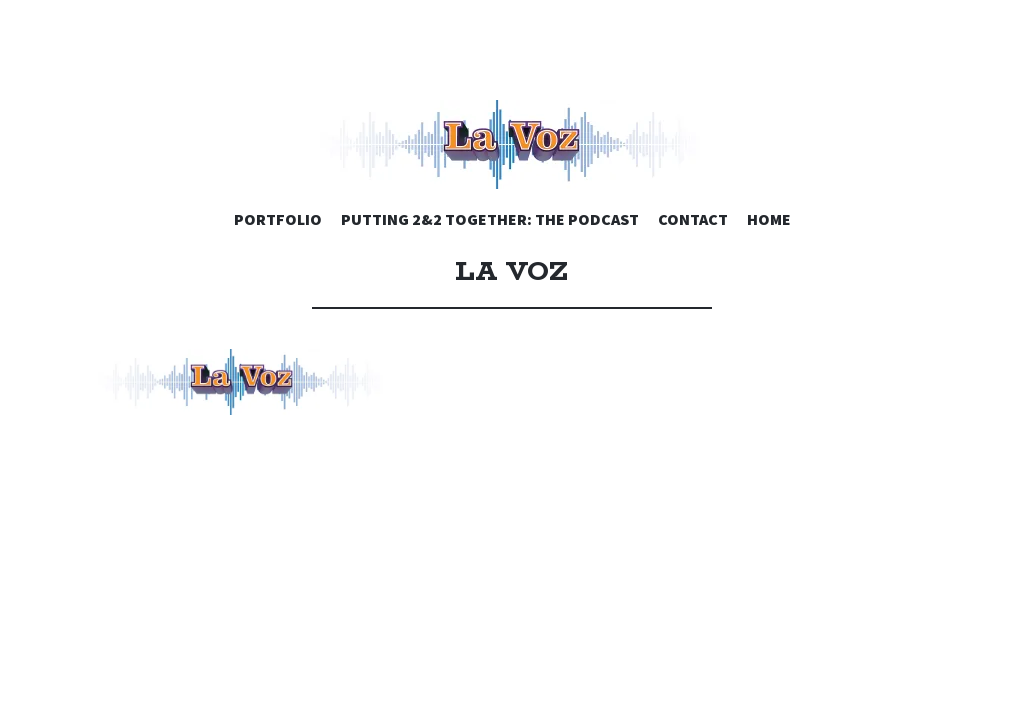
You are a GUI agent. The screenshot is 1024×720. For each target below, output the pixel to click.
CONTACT (693, 219)
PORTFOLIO (278, 219)
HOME (769, 219)
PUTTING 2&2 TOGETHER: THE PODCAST (490, 219)
